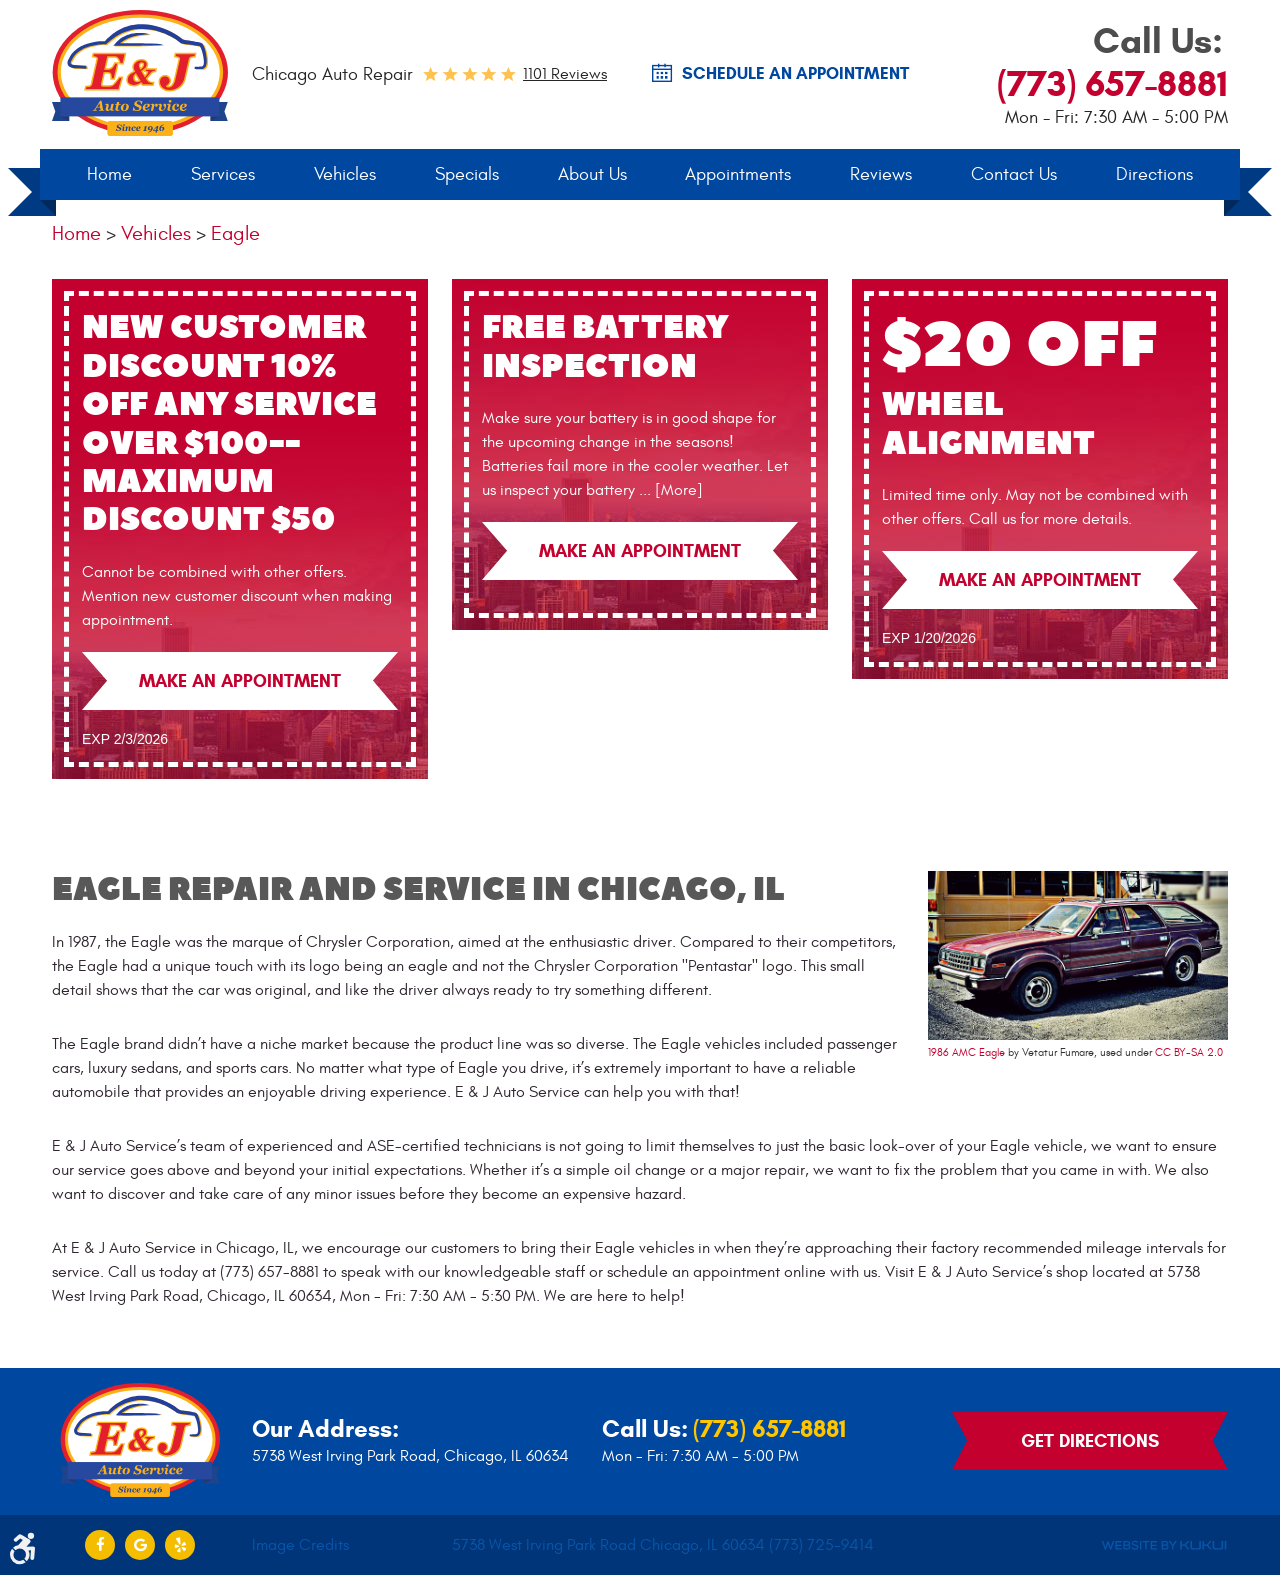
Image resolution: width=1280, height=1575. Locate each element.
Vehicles (345, 174)
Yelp (180, 1545)
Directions (1154, 174)
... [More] (669, 490)
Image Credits (300, 1545)
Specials (467, 174)
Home (109, 174)
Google (140, 1545)
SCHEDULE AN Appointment (795, 74)
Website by (1164, 1545)
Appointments (738, 174)
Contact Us (1014, 174)
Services (223, 174)
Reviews (881, 174)
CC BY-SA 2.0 (1189, 1052)
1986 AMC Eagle (966, 1052)
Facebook (100, 1545)
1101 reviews (565, 74)
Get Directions (1090, 1441)
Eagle (235, 233)
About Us (592, 174)
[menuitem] (109, 175)
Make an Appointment (240, 681)
